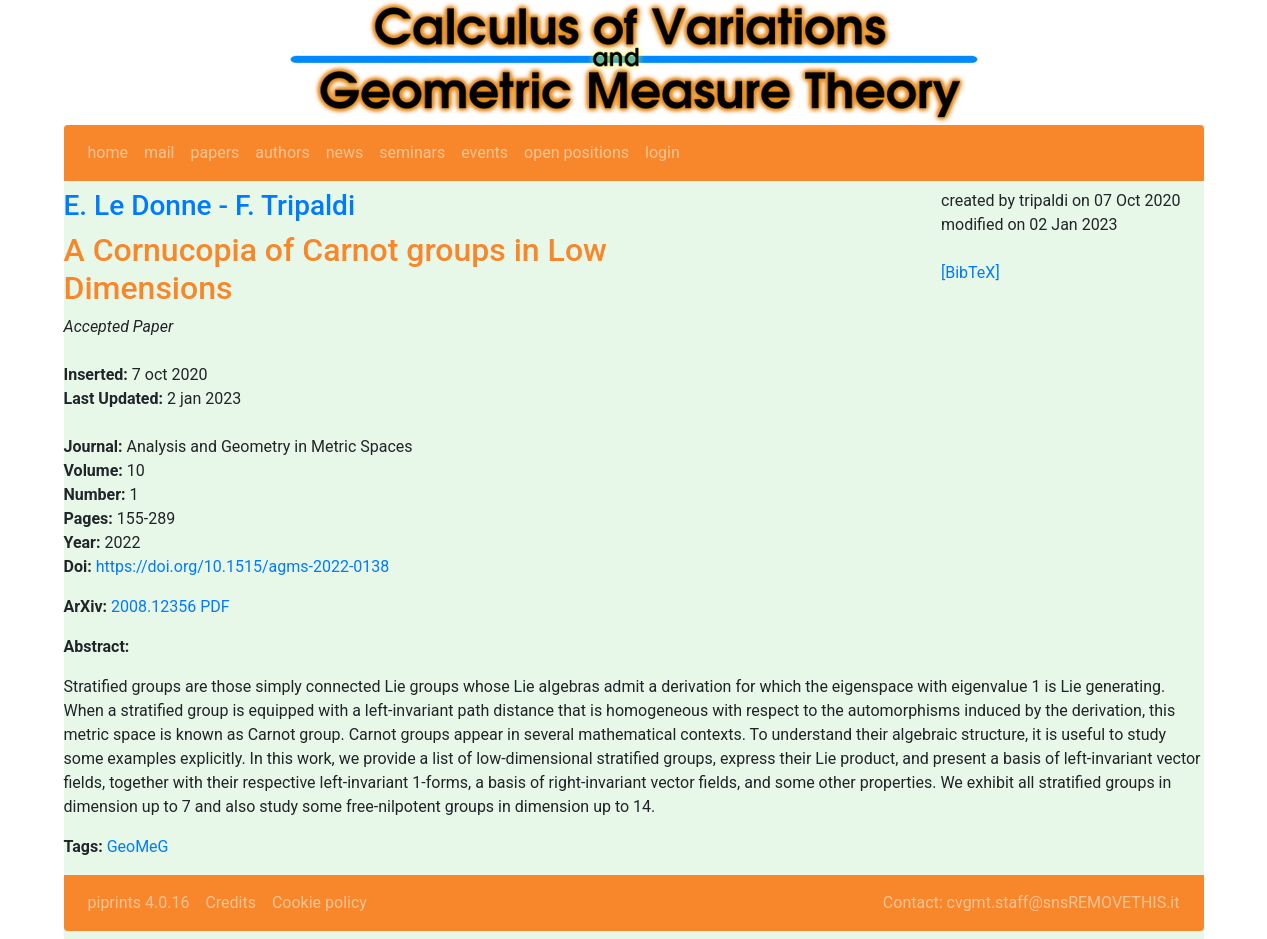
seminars (412, 152)
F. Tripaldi (295, 205)
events (484, 152)
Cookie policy (319, 902)
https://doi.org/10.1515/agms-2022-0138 (243, 566)
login (662, 152)
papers (214, 152)
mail (159, 152)
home (108, 152)
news (345, 152)
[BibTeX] (970, 272)
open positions (576, 152)
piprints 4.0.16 (139, 902)
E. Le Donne (138, 205)
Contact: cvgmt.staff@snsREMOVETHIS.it (1031, 902)
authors (282, 152)
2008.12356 (153, 606)
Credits (230, 902)
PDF (214, 606)
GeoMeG (138, 846)
